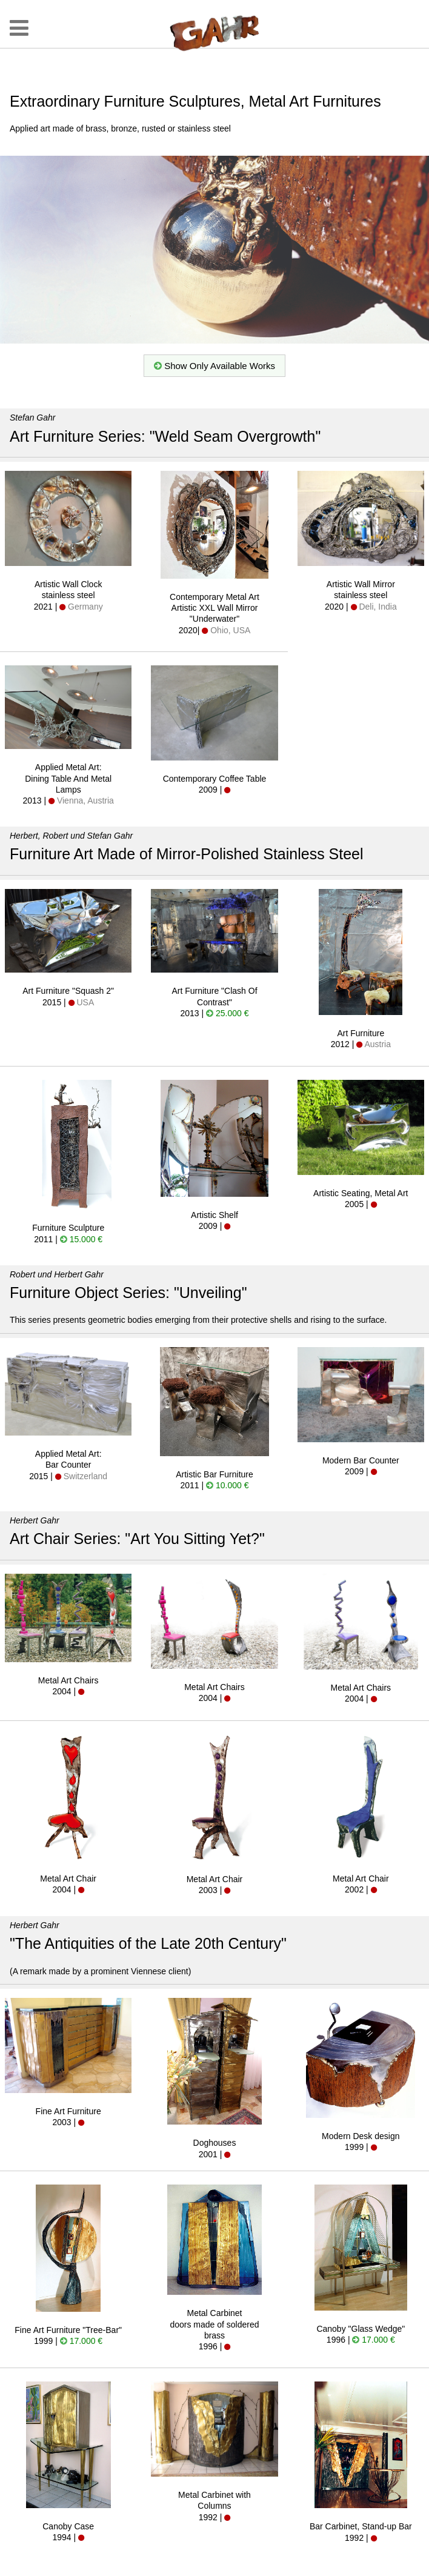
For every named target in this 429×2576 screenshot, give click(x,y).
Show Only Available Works (214, 366)
